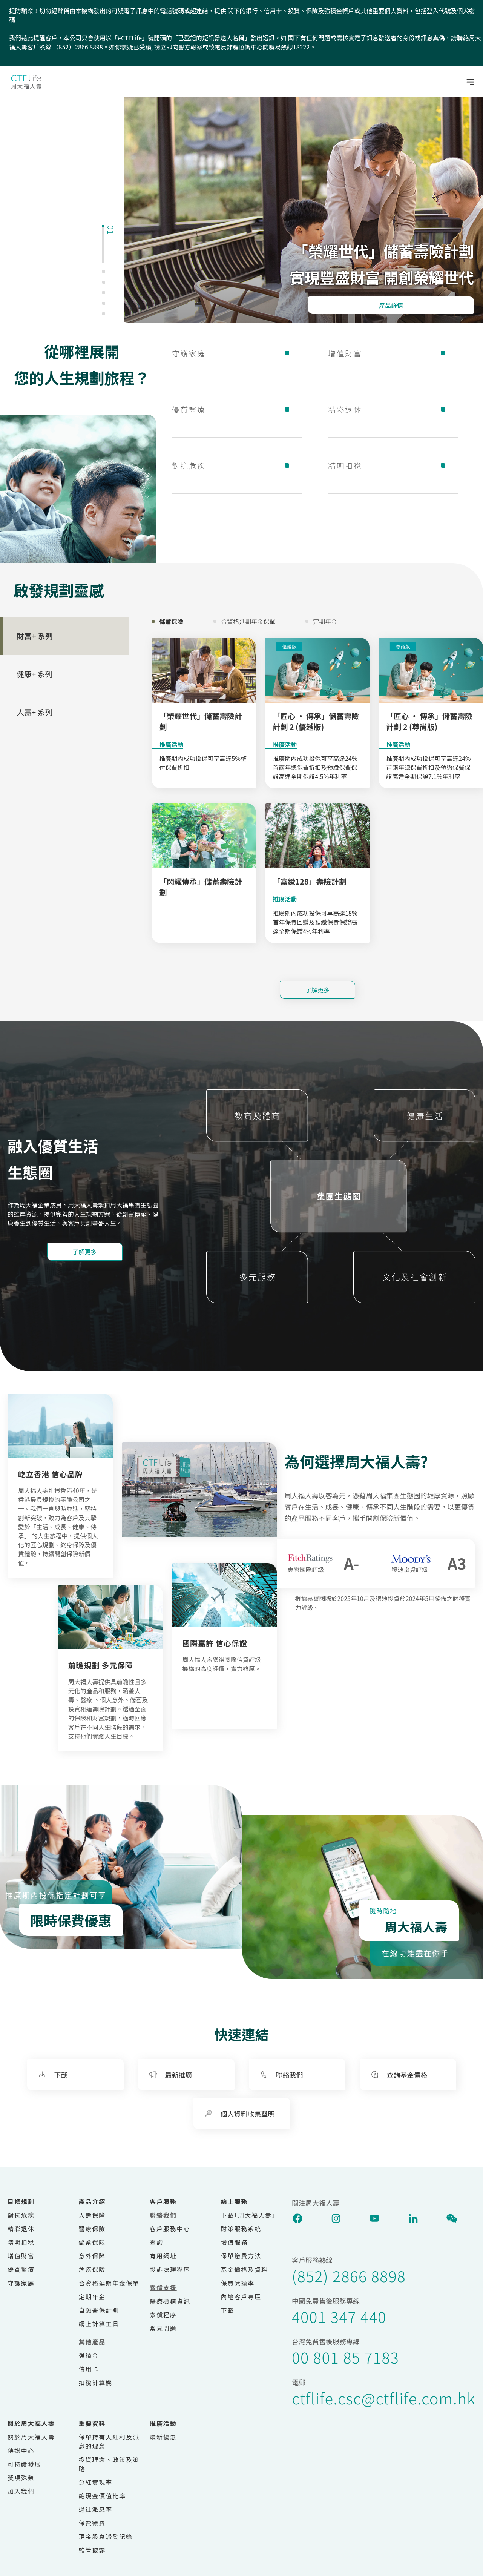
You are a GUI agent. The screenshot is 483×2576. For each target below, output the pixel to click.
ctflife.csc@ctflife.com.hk (383, 2398)
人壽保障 (92, 2215)
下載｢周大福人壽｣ (248, 2215)
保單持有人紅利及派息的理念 (109, 2441)
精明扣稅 (393, 465)
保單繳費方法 (241, 2255)
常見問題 (163, 2328)
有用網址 (163, 2255)
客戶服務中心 (170, 2228)
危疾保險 (92, 2269)
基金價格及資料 (244, 2269)
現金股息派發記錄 (106, 2536)
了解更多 (317, 989)
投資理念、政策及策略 (109, 2464)
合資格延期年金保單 (109, 2282)
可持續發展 (24, 2463)
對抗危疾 (237, 465)
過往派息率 (96, 2509)
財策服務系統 (241, 2228)
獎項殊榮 (21, 2477)
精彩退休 (393, 409)
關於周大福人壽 (31, 2436)
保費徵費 (92, 2522)
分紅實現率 (96, 2482)
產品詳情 (391, 305)
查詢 (156, 2242)
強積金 (89, 2355)
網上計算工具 (99, 2323)
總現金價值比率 (102, 2495)
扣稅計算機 (96, 2382)
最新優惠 (163, 2436)
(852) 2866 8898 (349, 2276)
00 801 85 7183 (345, 2357)
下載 (228, 2310)
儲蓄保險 (92, 2242)
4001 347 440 (339, 2316)
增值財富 (393, 353)
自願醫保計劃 (99, 2310)
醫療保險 (92, 2228)
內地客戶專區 (241, 2296)
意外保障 (92, 2255)
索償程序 (163, 2314)
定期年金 (92, 2296)
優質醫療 (237, 409)
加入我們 (21, 2491)
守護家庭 (237, 353)
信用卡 (89, 2368)
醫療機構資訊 (170, 2301)
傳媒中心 (21, 2450)
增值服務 (234, 2242)
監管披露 (92, 2549)
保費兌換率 (238, 2282)
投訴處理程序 (170, 2269)
